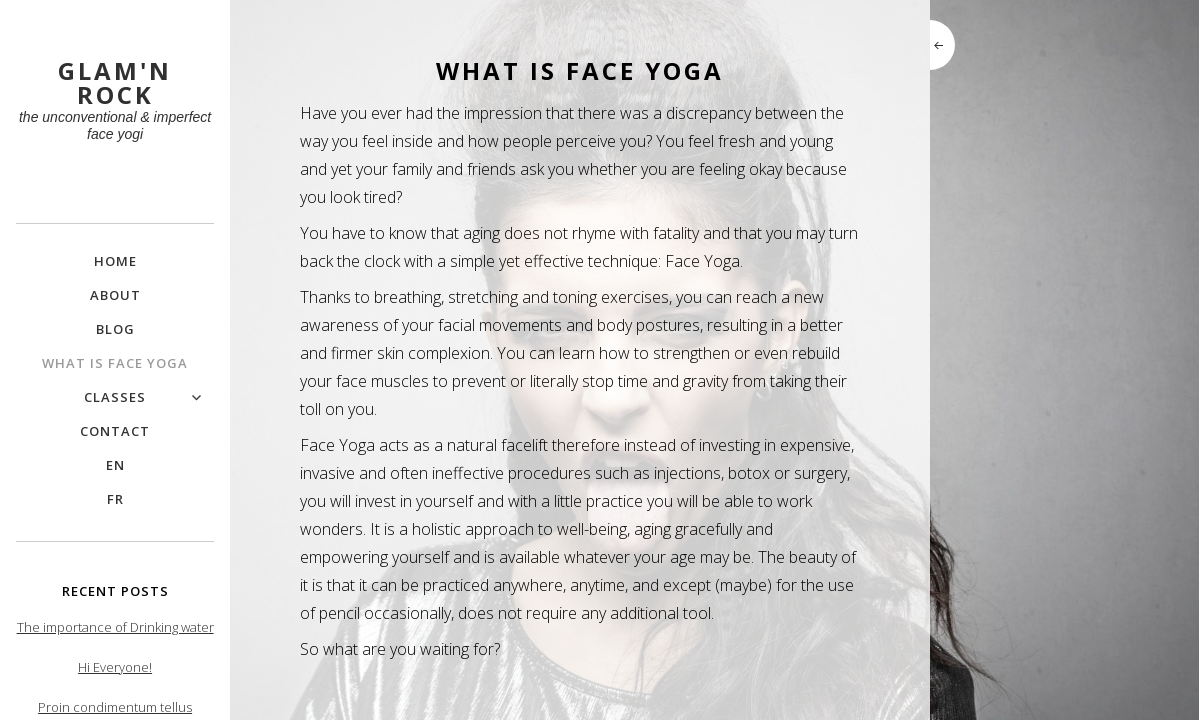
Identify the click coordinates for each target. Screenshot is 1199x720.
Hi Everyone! (115, 667)
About (115, 295)
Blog (115, 329)
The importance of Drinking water (115, 627)
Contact (115, 431)
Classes (115, 397)
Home (115, 261)
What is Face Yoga (115, 363)
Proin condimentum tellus (115, 707)
